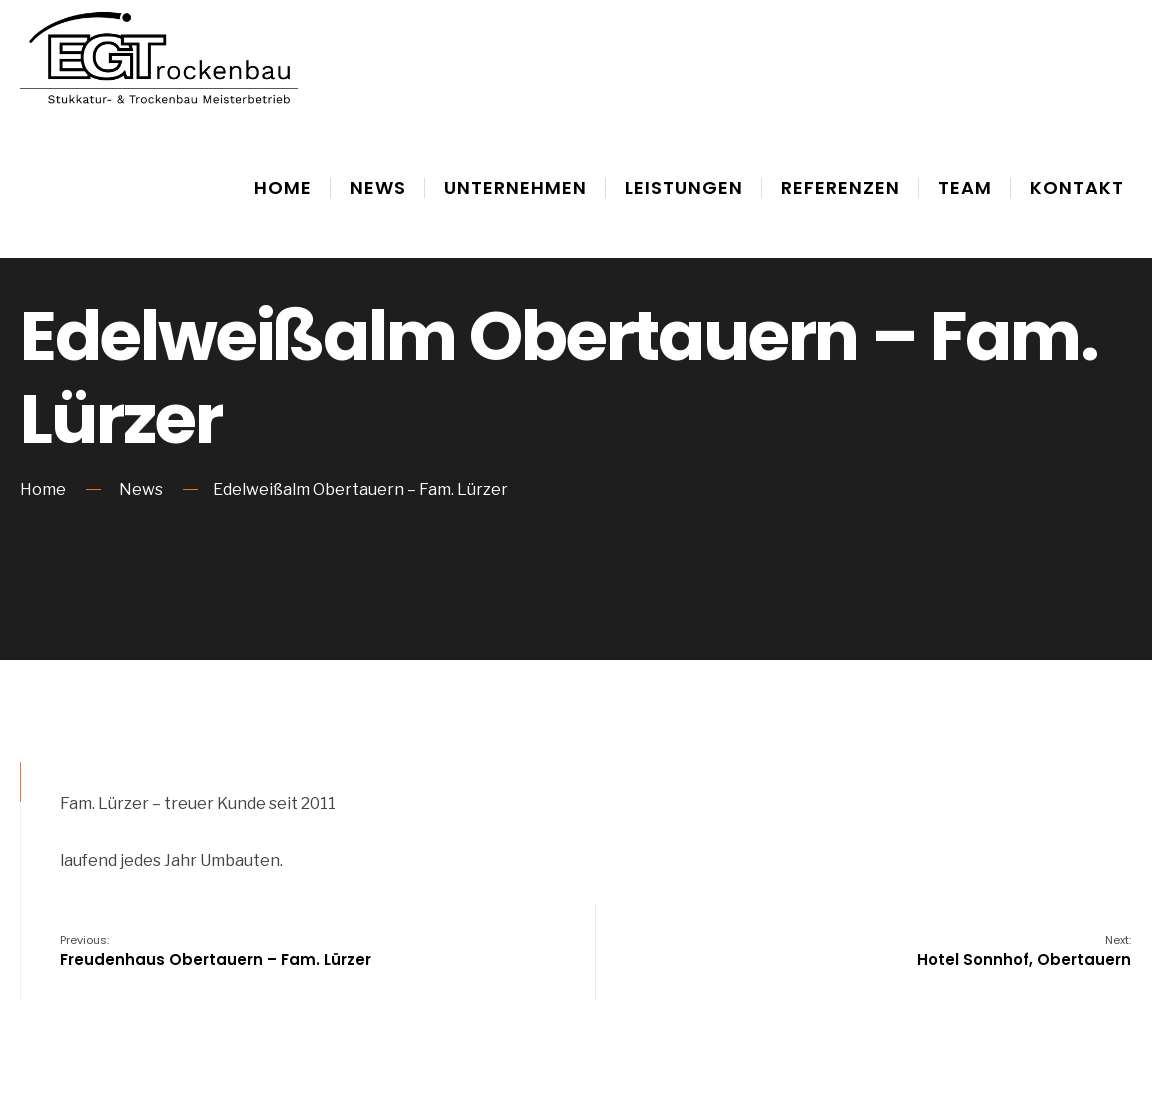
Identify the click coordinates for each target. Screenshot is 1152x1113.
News (378, 187)
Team (965, 187)
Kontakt (1077, 187)
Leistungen (684, 187)
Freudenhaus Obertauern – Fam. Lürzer (215, 951)
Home (283, 187)
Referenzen (840, 187)
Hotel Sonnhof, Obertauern (1024, 951)
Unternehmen (515, 187)
